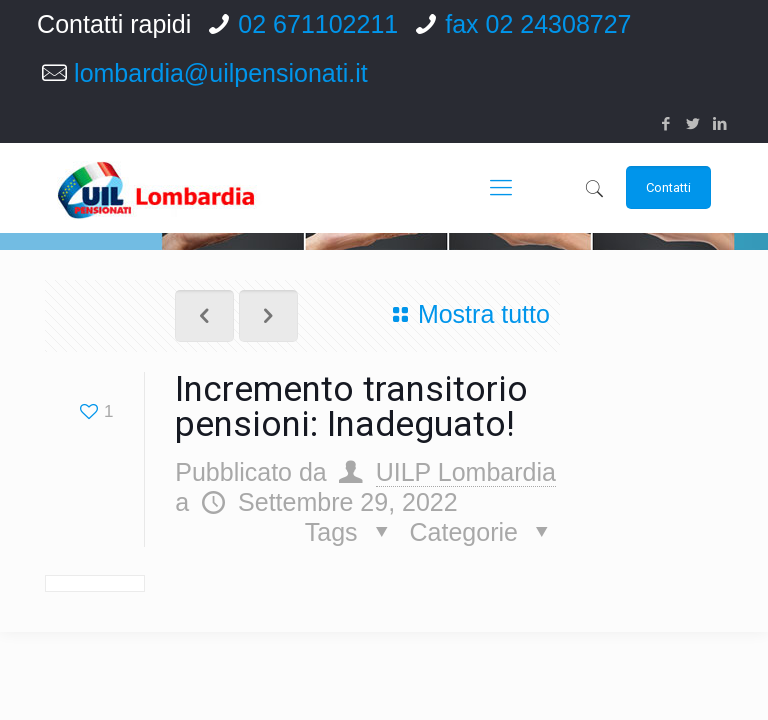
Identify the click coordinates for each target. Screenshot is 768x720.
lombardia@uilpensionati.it (221, 73)
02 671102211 (318, 24)
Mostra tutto (466, 314)
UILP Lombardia (466, 472)
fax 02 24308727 (538, 24)
